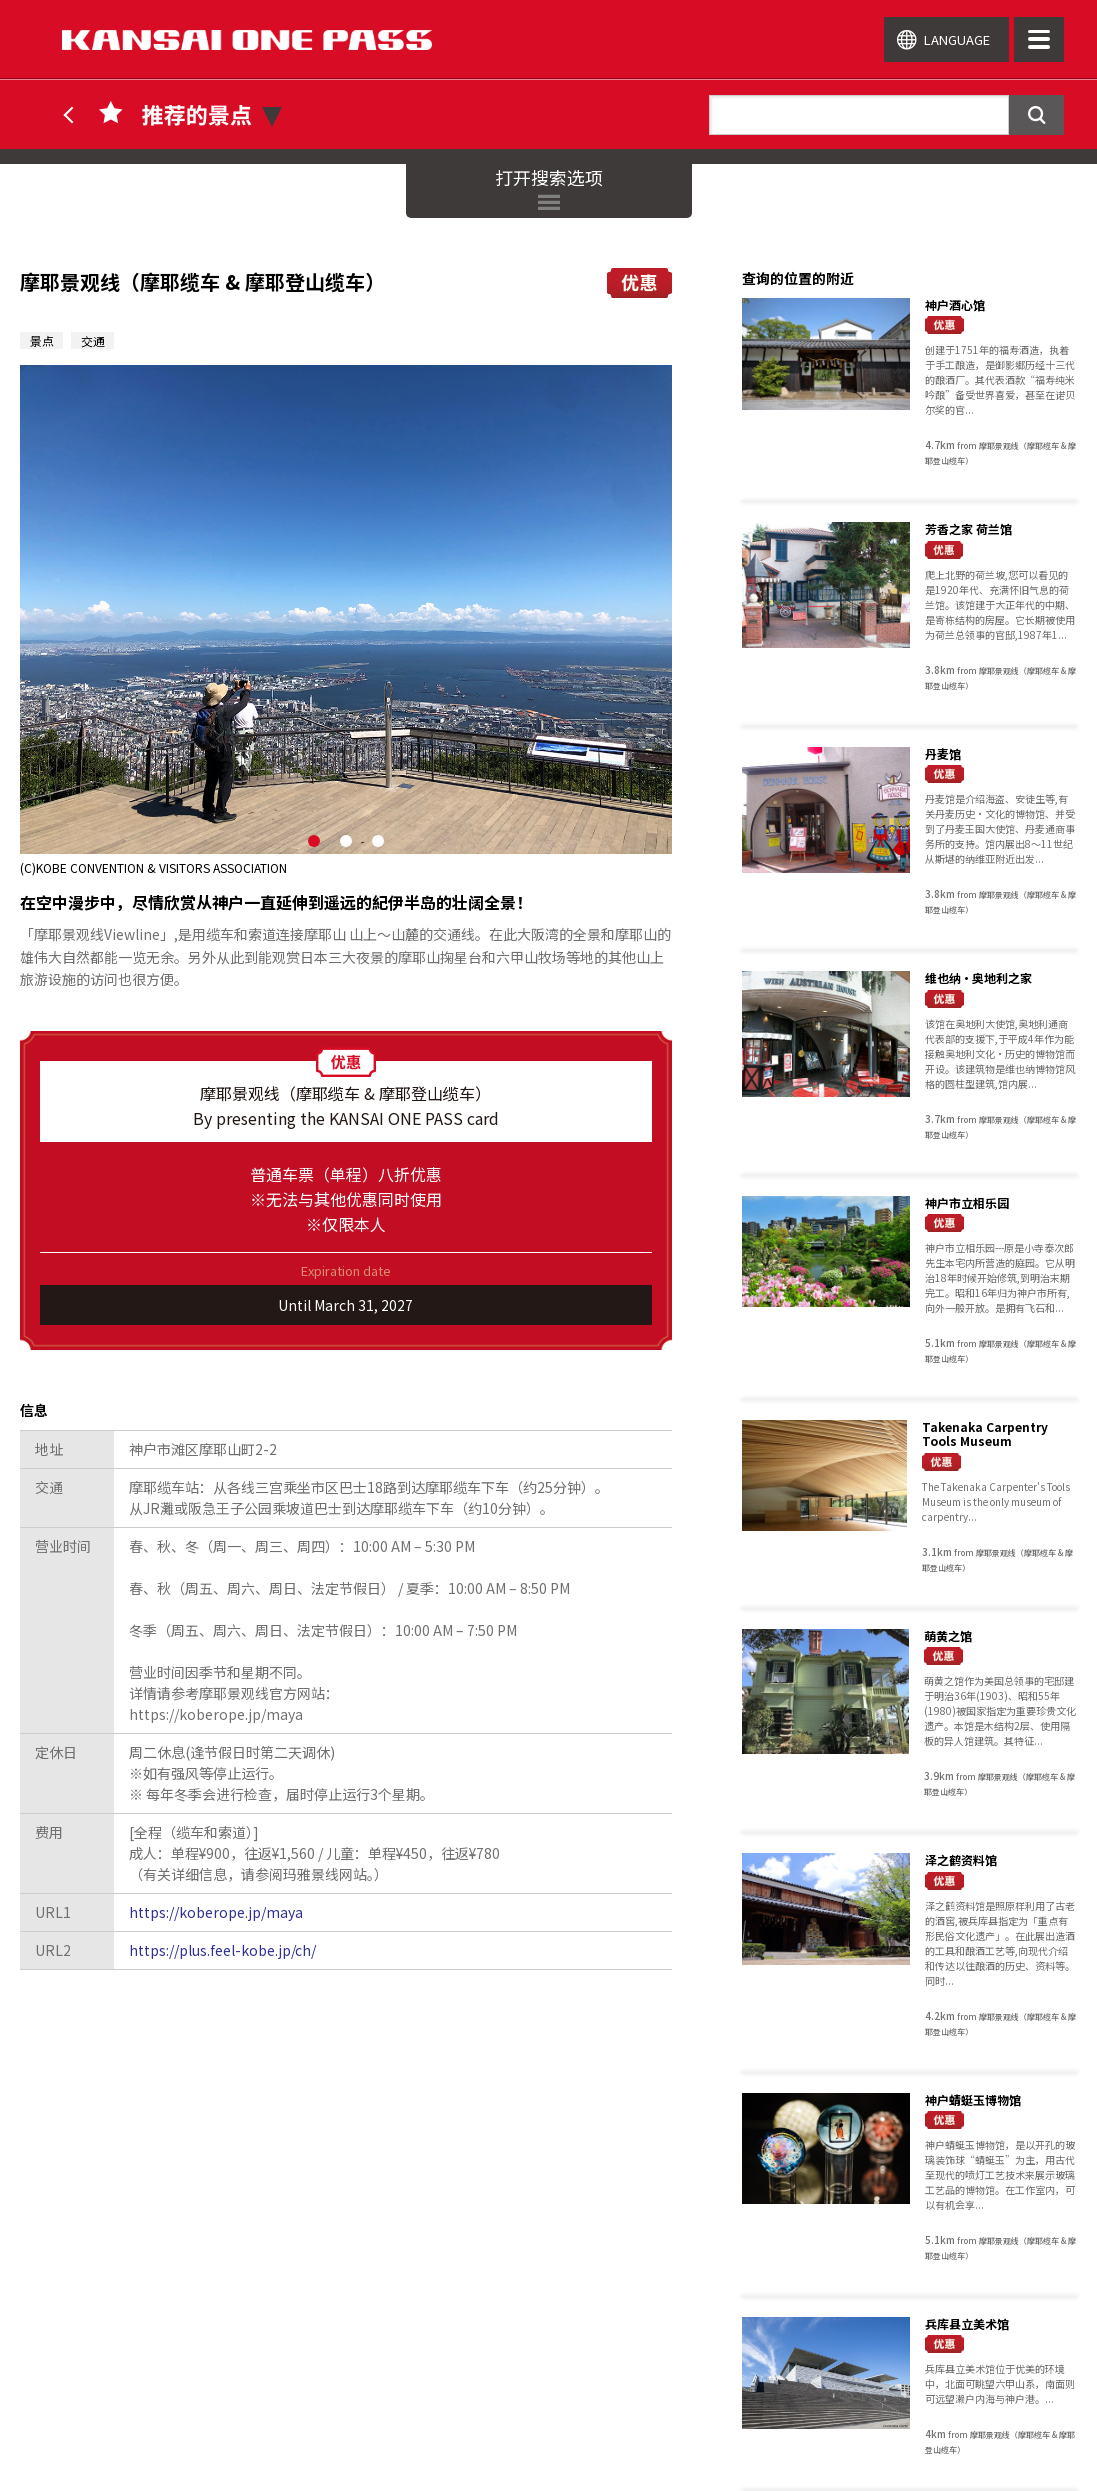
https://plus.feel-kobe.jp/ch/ (222, 1950)
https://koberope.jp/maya (216, 1912)
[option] (346, 620)
